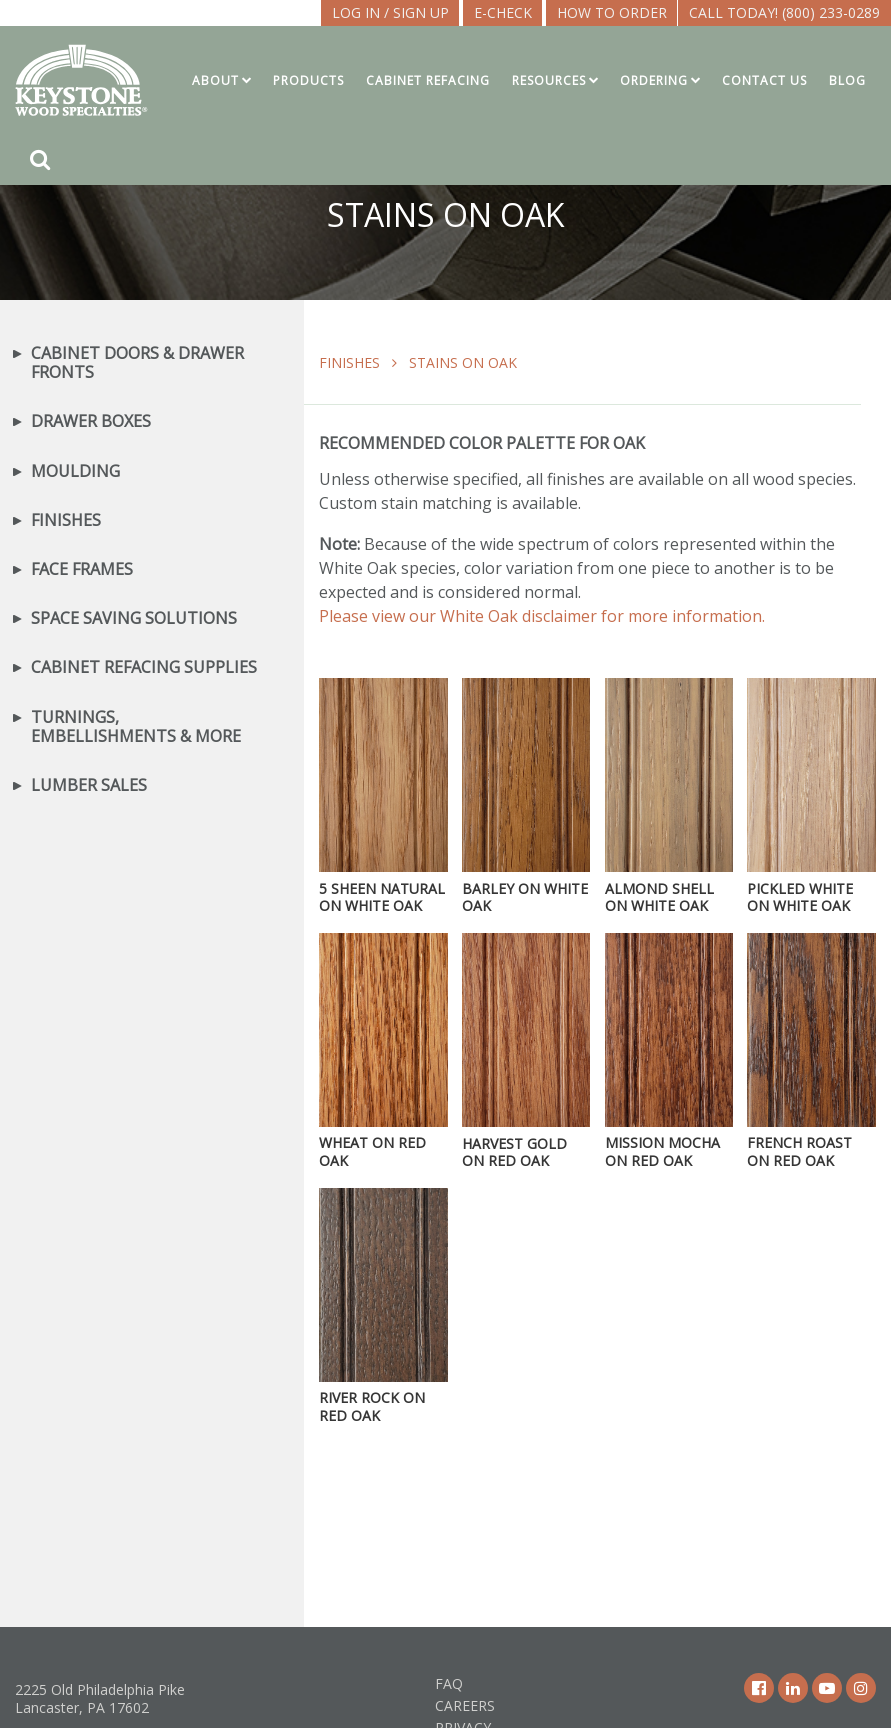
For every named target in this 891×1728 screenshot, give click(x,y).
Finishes (349, 362)
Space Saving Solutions (134, 618)
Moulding (75, 471)
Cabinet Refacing (428, 80)
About (215, 80)
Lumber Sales (89, 785)
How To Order (612, 12)
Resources (549, 80)
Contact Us (764, 80)
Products (308, 80)
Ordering (654, 80)
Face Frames (82, 569)
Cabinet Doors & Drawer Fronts (137, 363)
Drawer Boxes (91, 421)
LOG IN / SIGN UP (390, 12)
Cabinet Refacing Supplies (144, 667)
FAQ (449, 1683)
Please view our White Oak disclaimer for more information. (542, 616)
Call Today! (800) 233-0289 (784, 12)
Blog (847, 80)
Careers (465, 1705)
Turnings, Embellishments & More (136, 727)
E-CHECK (503, 12)
